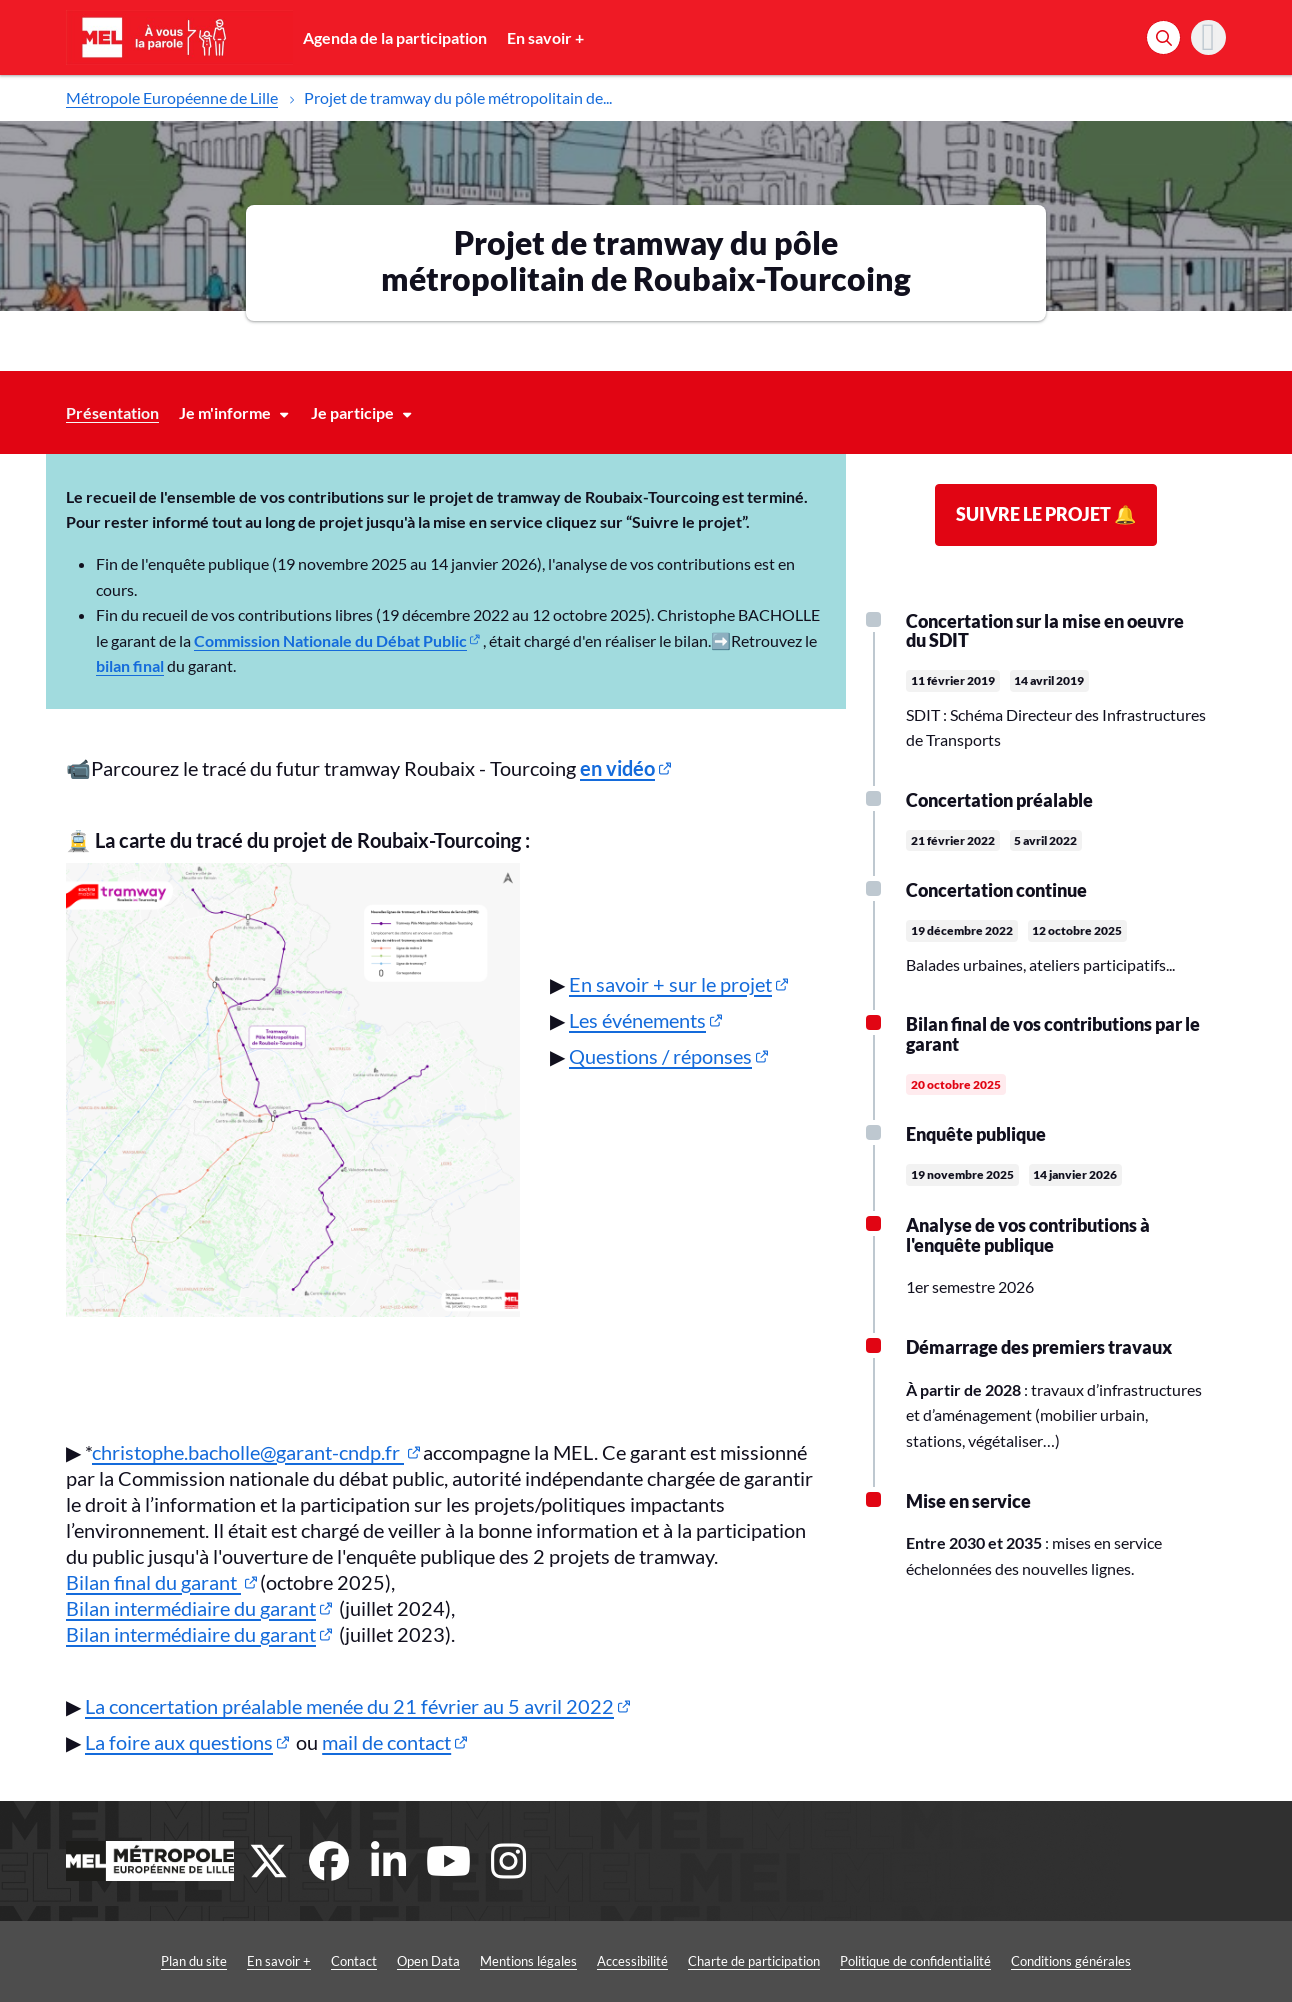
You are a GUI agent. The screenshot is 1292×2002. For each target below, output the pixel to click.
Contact (354, 1961)
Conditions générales (1071, 1961)
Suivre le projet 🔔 (1046, 514)
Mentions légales (528, 1961)
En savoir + (545, 37)
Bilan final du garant (153, 1582)
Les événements (637, 1020)
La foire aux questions (179, 1742)
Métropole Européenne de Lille (172, 97)
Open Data (428, 1961)
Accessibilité (632, 1961)
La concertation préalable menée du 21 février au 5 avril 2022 (349, 1706)
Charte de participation (754, 1961)
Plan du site (194, 1961)
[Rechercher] (1163, 37)
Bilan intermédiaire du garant (191, 1608)
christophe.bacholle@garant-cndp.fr (248, 1452)
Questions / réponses (660, 1056)
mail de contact (386, 1742)
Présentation (112, 412)
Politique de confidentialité (915, 1961)
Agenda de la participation (395, 37)
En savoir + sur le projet (670, 984)
